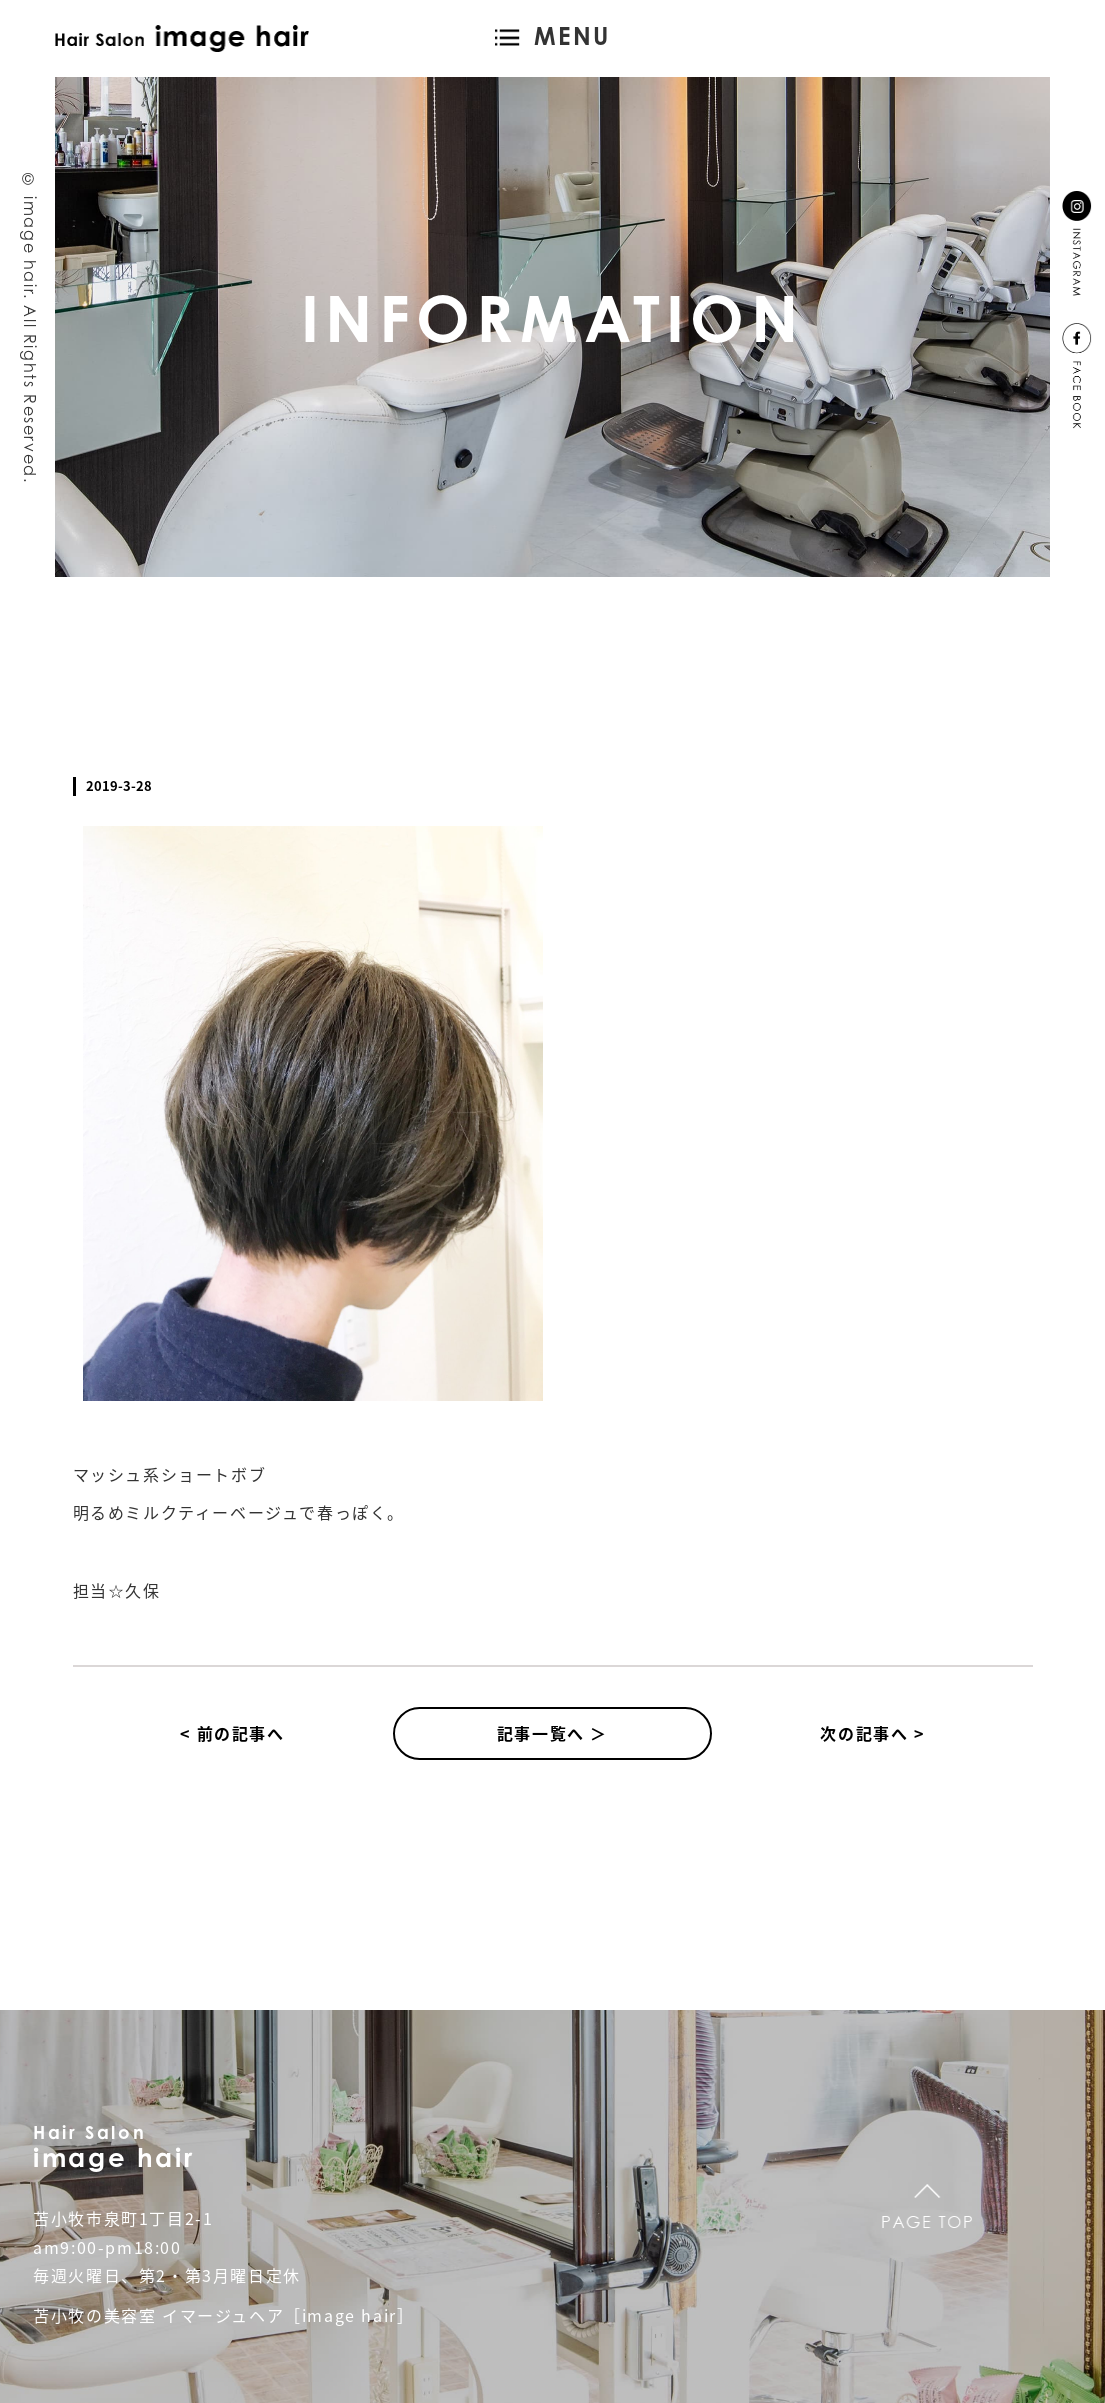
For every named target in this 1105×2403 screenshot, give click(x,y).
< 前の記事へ (232, 1733)
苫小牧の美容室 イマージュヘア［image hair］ (223, 2315)
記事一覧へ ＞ (552, 1733)
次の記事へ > (872, 1733)
